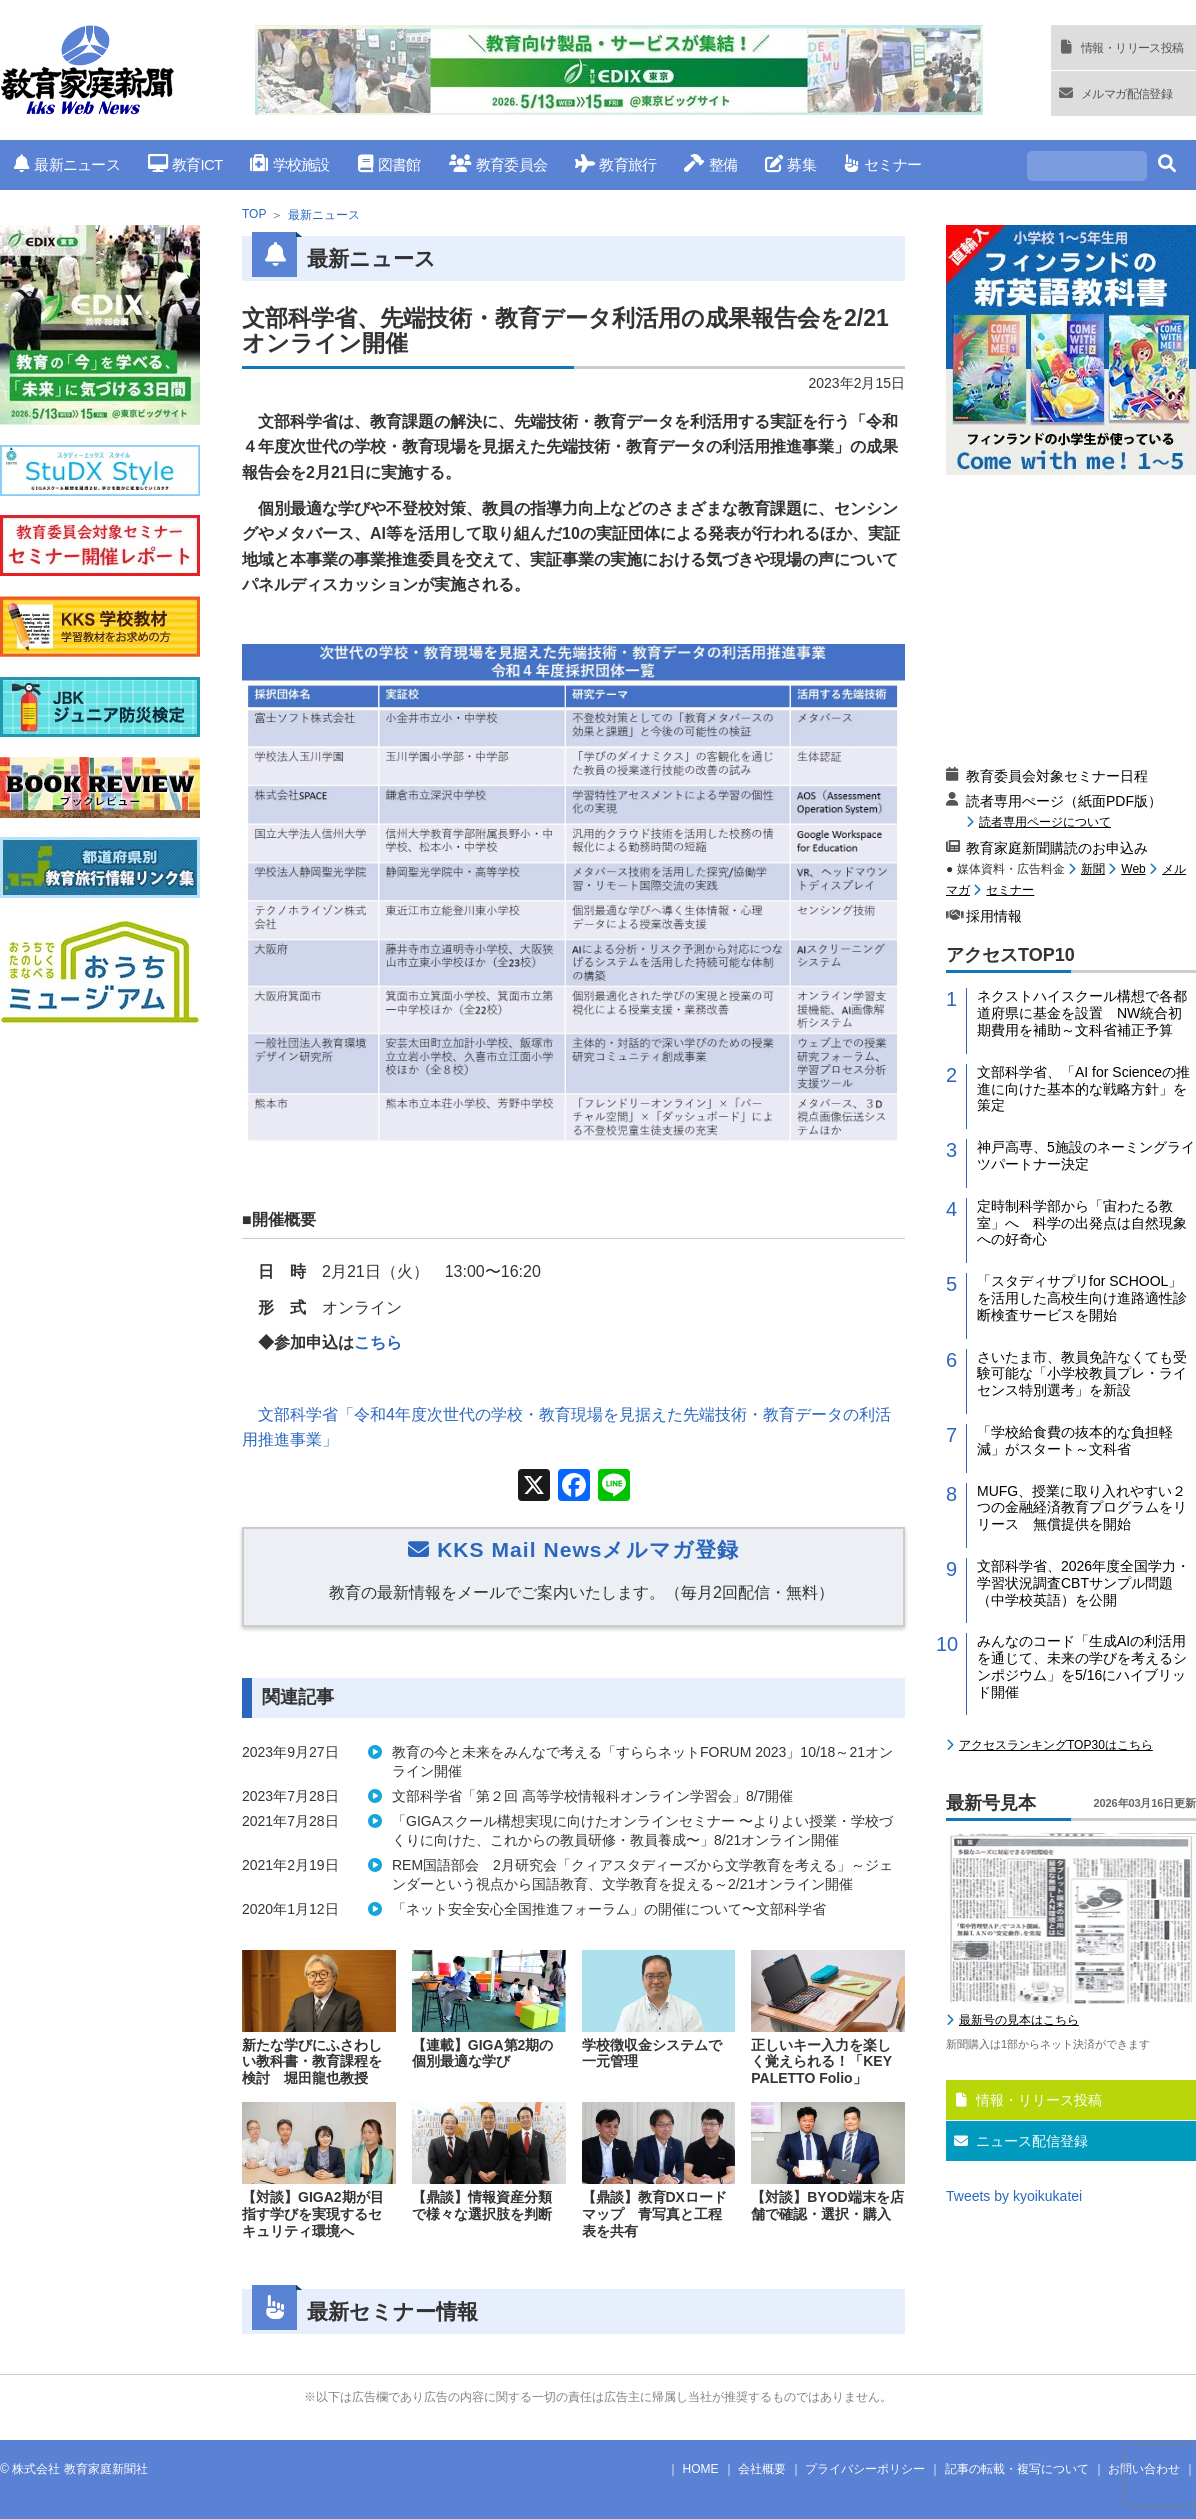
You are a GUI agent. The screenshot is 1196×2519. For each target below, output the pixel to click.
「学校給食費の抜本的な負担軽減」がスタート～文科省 (1075, 1440)
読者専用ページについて (1045, 821)
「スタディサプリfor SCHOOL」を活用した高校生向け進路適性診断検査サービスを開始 (1082, 1298)
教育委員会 (498, 164)
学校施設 (289, 164)
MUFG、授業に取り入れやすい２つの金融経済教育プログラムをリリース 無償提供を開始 (1082, 1508)
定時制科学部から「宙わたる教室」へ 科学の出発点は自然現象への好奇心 (1082, 1223)
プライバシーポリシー (865, 2469)
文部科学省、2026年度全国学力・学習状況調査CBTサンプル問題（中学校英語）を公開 (1083, 1583)
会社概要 (762, 2469)
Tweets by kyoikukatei (1014, 2196)
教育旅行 (615, 164)
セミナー (882, 164)
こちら (378, 1342)
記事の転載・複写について (1017, 2469)
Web (1133, 869)
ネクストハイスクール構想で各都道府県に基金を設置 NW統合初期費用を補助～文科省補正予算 (1082, 1013)
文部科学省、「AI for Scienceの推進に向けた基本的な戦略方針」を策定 (1083, 1089)
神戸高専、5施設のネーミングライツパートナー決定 (1086, 1155)
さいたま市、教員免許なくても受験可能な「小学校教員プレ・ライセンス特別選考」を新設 (1082, 1374)
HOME (701, 2469)
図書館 (389, 164)
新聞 (1093, 869)
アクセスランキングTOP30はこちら (1056, 1745)
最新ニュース (67, 164)
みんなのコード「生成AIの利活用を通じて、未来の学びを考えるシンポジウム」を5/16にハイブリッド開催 (1082, 1666)
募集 (790, 164)
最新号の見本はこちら (1019, 2020)
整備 (710, 164)
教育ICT (185, 164)
